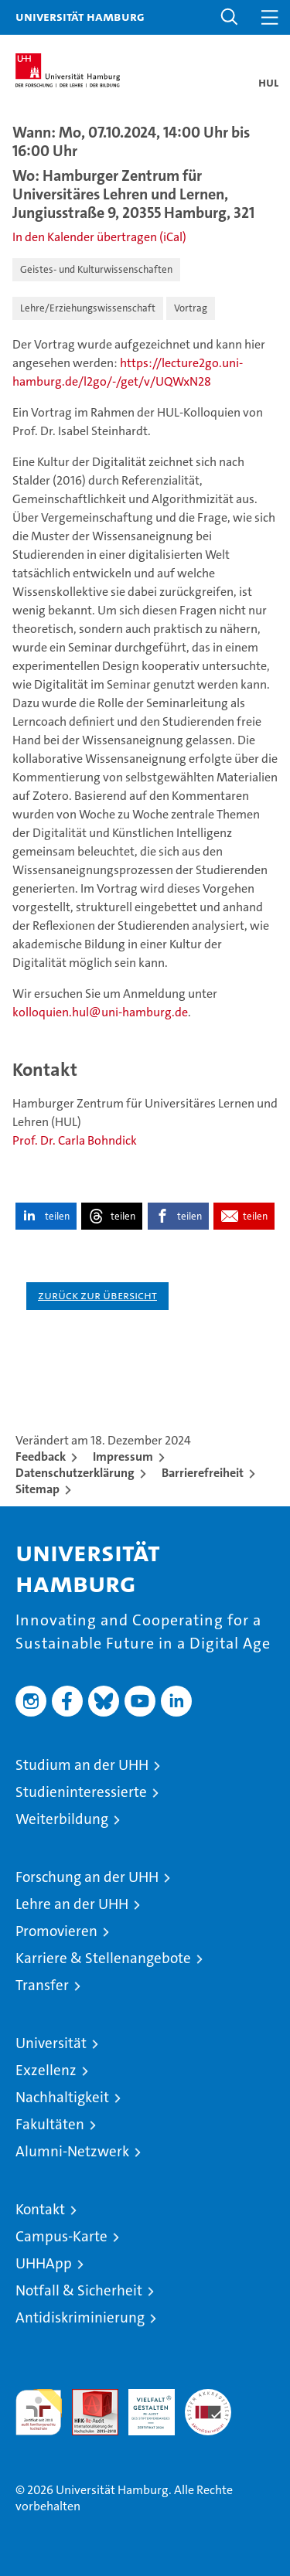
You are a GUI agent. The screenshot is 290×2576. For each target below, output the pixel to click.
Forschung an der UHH (87, 1877)
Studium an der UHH (81, 1765)
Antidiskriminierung (80, 2317)
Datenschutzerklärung (75, 1473)
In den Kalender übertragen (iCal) (99, 237)
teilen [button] (57, 1216)
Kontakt (40, 2209)
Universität (51, 2043)
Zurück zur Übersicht (97, 1295)
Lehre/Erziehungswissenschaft (87, 308)
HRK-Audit (143, 2405)
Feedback (40, 1456)
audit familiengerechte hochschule (38, 2412)
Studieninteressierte (81, 1792)
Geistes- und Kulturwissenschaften (96, 269)
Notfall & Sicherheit (78, 2290)
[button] (229, 17)
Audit (86, 2397)
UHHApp (43, 2263)
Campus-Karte (61, 2236)
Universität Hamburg (80, 16)
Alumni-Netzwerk (72, 2151)
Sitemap (37, 1489)
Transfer (42, 1985)
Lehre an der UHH (71, 1904)
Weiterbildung (61, 1819)
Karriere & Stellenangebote (103, 1958)
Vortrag (190, 308)
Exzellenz (46, 2070)
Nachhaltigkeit (62, 2097)
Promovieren (56, 1931)
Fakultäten (49, 2124)
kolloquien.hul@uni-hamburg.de (100, 1012)
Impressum (123, 1456)
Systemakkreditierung (208, 2397)
